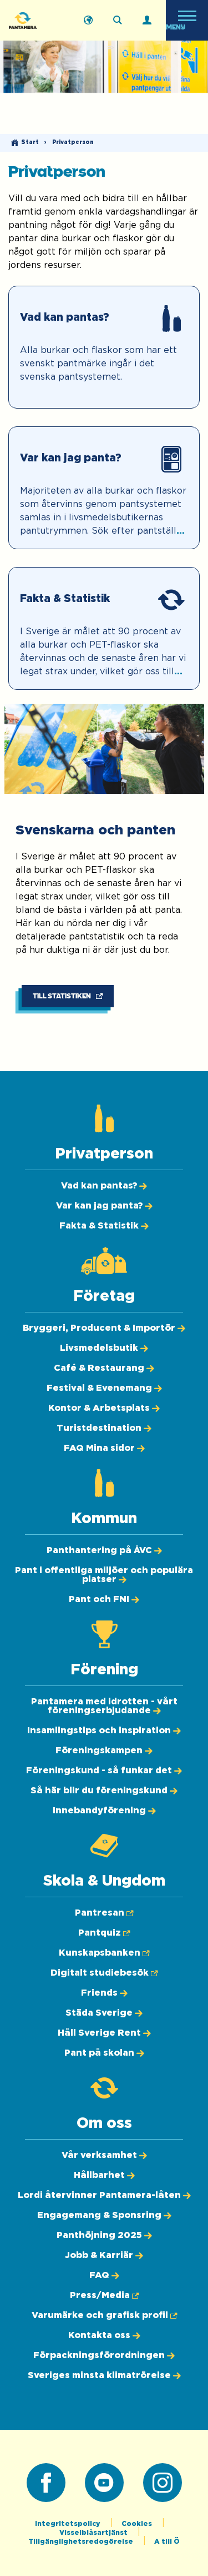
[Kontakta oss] (104, 2335)
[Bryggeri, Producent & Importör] (104, 1328)
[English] (88, 20)
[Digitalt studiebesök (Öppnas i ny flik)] (104, 1972)
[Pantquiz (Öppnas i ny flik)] (104, 1932)
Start (30, 142)
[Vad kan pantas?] (104, 347)
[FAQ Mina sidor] (104, 1448)
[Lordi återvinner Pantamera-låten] (104, 2195)
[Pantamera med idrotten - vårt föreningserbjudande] (104, 1706)
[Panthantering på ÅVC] (104, 1550)
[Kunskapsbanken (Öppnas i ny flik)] (104, 1952)
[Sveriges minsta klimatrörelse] (104, 2375)
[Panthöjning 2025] (104, 2235)
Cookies (137, 2523)
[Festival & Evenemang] (104, 1388)
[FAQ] (104, 2275)
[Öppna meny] (187, 20)
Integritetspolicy (68, 2523)
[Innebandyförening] (104, 1810)
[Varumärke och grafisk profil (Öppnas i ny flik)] (104, 2315)
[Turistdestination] (104, 1428)
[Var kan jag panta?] (104, 487)
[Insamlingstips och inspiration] (104, 1730)
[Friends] (104, 1992)
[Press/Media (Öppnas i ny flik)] (104, 2295)
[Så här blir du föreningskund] (104, 1790)
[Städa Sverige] (104, 2012)
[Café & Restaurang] (104, 1368)
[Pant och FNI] (104, 1599)
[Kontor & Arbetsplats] (104, 1408)
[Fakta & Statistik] (104, 628)
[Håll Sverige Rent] (104, 2032)
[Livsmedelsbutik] (104, 1348)
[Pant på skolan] (104, 2052)
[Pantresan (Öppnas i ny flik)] (104, 1912)
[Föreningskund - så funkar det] (104, 1770)
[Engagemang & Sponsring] (104, 2215)
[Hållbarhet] (104, 2175)
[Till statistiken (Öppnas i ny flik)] (68, 996)
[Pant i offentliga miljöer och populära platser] (104, 1575)
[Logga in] (147, 20)
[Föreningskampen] (104, 1750)
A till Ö (167, 2541)
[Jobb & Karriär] (104, 2255)
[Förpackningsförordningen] (104, 2355)
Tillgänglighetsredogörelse (81, 2541)
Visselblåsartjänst (94, 2532)
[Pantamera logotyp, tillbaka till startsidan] (37, 20)
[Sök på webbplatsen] (117, 20)
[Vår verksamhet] (104, 2155)
